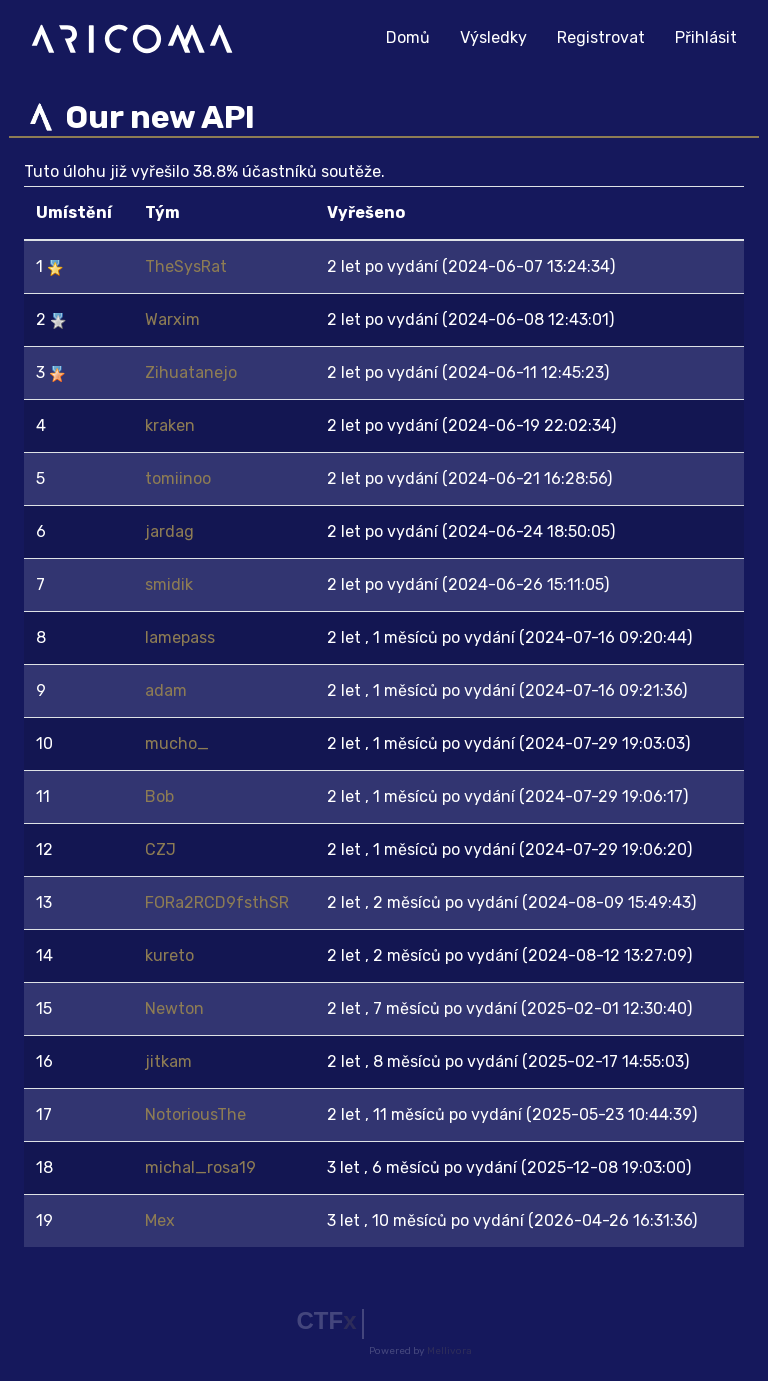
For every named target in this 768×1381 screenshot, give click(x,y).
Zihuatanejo (191, 372)
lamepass (180, 637)
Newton (174, 1008)
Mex (160, 1220)
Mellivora (449, 1351)
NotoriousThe (195, 1114)
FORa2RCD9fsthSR (217, 902)
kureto (169, 955)
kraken (170, 425)
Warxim (172, 319)
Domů (415, 35)
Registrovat (601, 37)
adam (166, 690)
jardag (169, 531)
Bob (159, 796)
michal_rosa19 (200, 1167)
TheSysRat (186, 266)
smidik (169, 584)
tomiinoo (178, 478)
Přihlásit (706, 37)
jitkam (168, 1061)
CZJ (160, 849)
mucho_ (177, 743)
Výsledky (493, 37)
